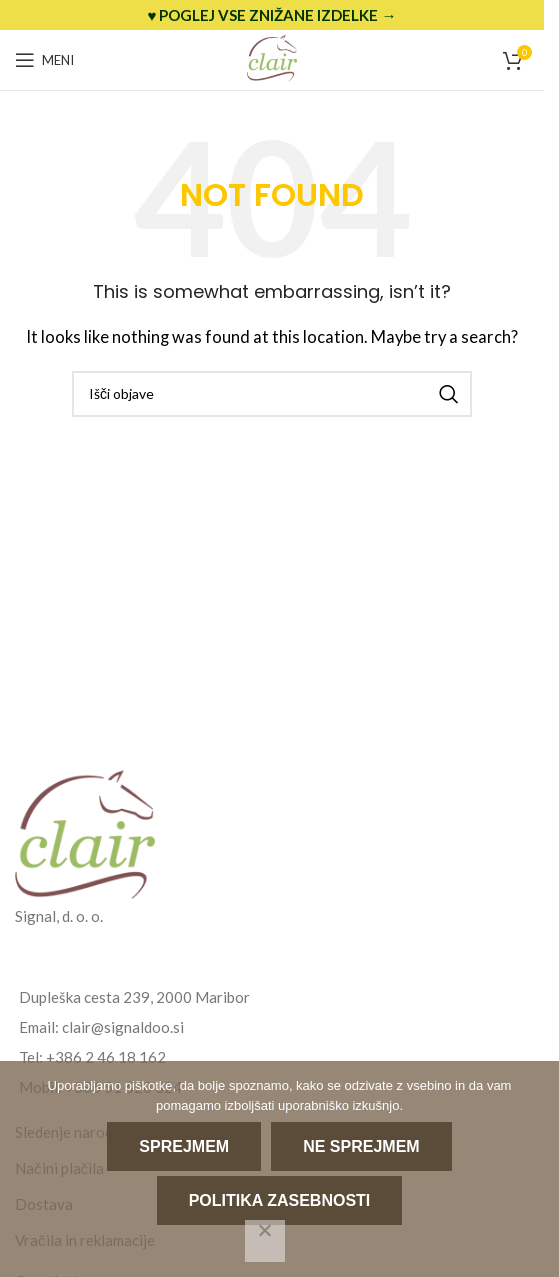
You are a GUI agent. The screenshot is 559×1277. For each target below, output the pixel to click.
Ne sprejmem (361, 1146)
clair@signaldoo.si (123, 1027)
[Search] (272, 394)
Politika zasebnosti (280, 1200)
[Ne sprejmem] (265, 1241)
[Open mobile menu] (44, 60)
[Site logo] (272, 58)
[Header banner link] (272, 15)
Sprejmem (184, 1146)
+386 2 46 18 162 (106, 1057)
